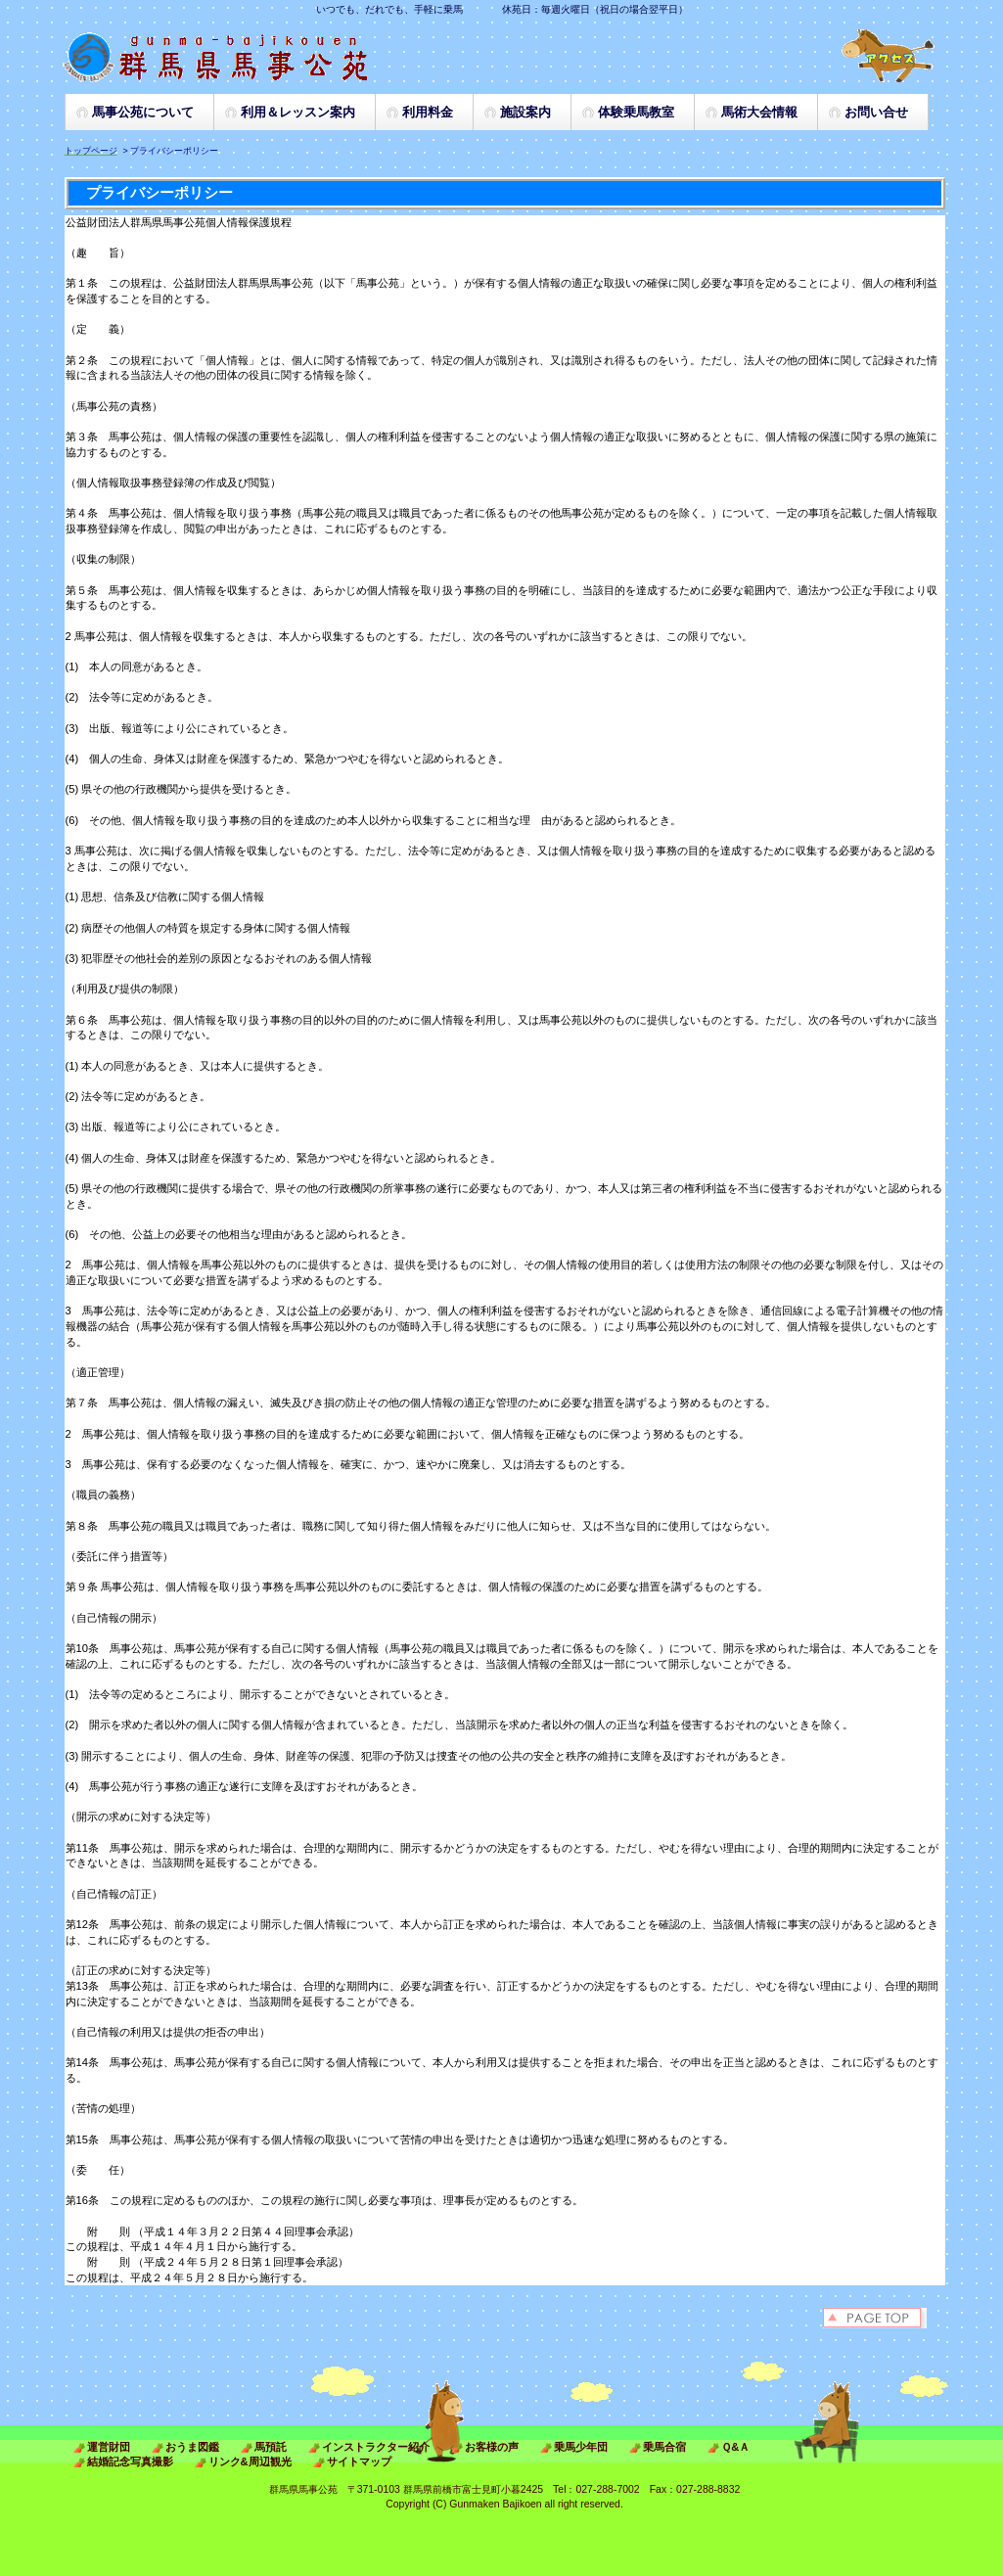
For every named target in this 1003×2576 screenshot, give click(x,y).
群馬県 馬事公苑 (257, 56)
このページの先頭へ (884, 2318)
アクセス (888, 55)
